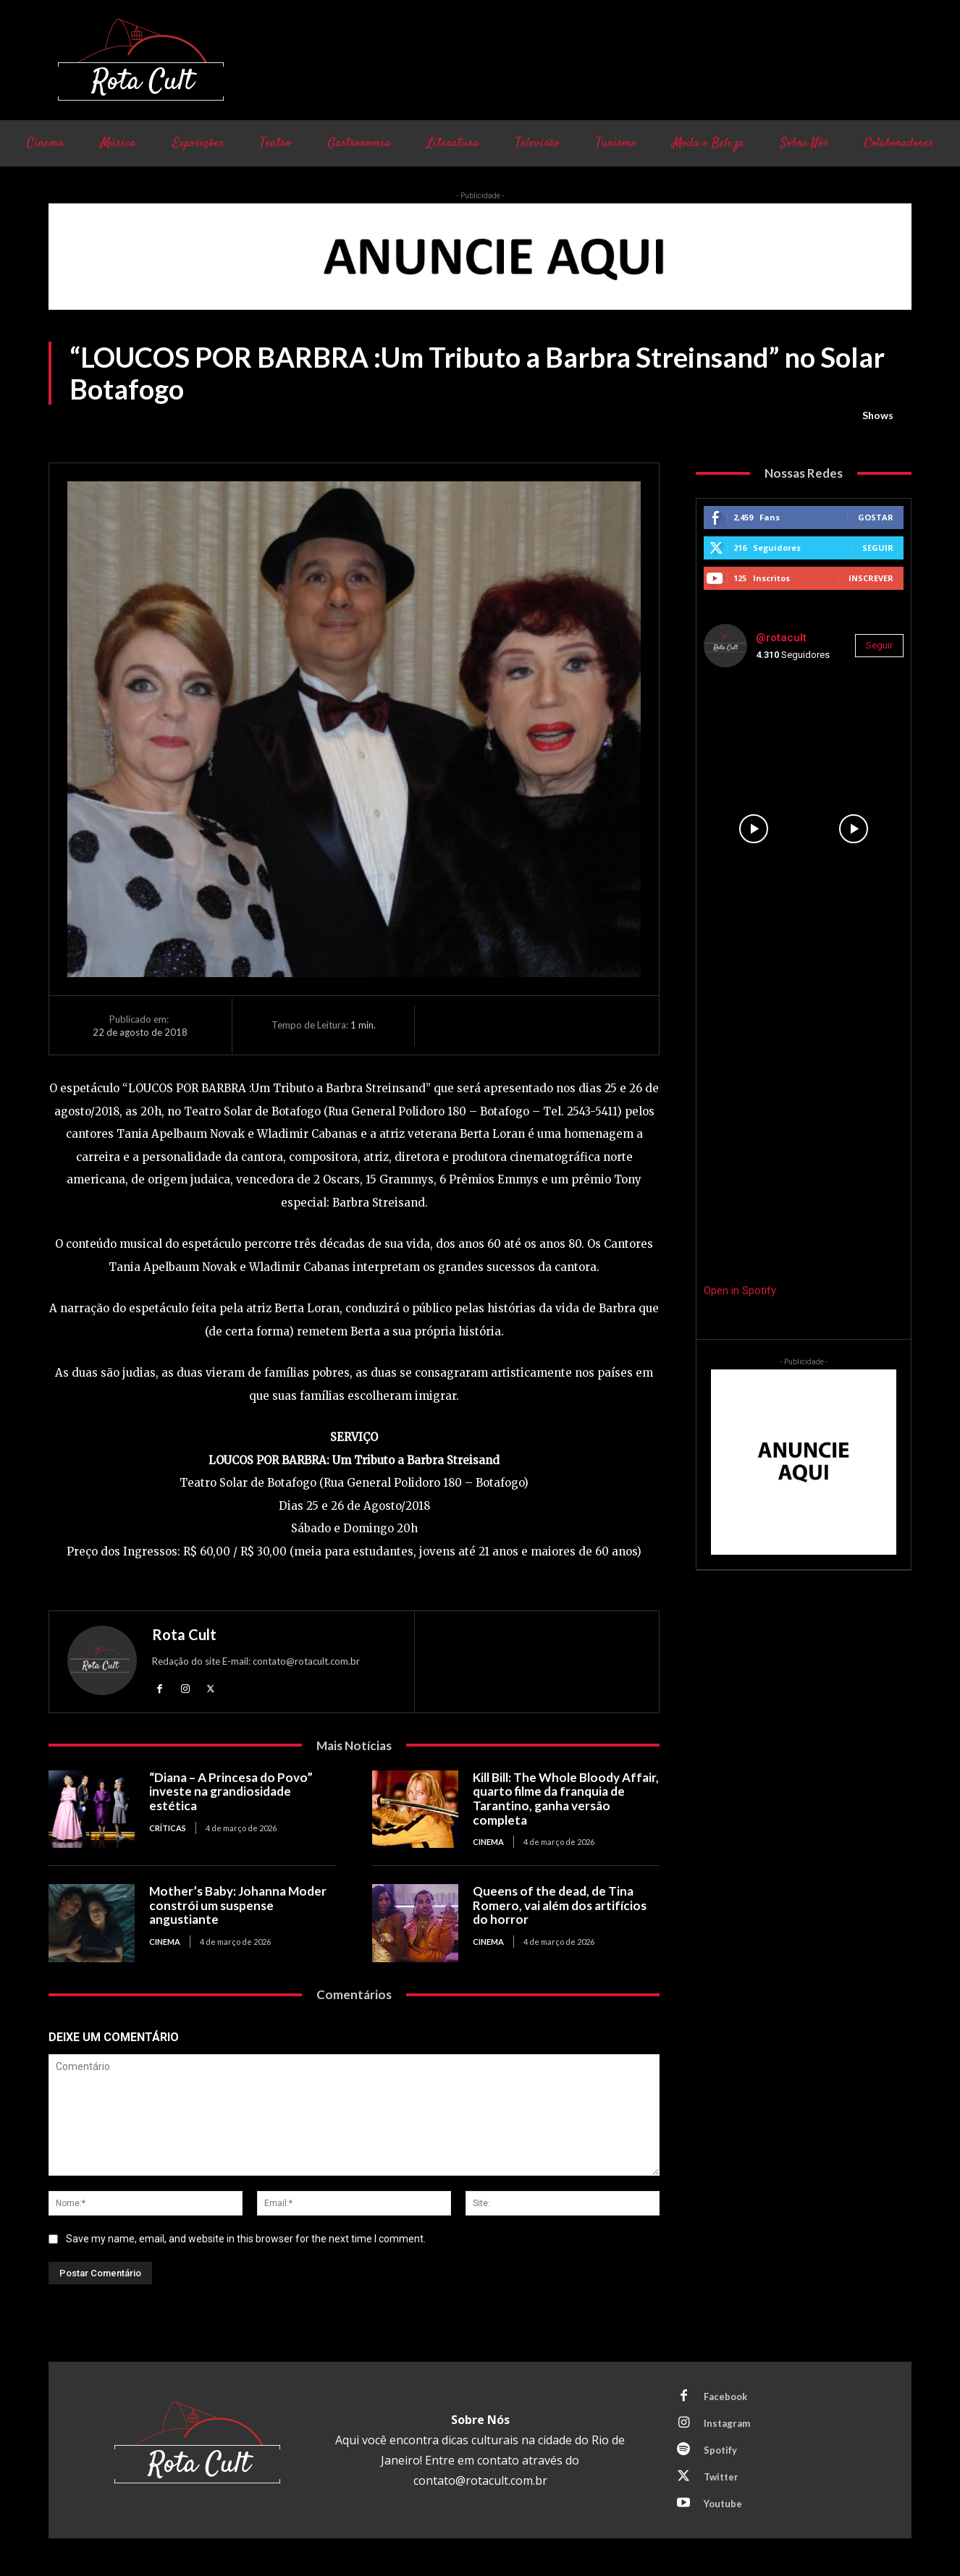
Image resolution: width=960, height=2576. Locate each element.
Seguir (877, 547)
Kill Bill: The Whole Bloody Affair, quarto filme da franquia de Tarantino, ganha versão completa (566, 1799)
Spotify (720, 2450)
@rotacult (781, 637)
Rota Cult (184, 1634)
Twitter (721, 2477)
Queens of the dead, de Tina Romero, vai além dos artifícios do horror (560, 1905)
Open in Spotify (740, 1290)
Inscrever (871, 578)
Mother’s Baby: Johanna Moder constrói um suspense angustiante (238, 1905)
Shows (877, 415)
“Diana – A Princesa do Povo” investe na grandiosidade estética (231, 1791)
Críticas (167, 1828)
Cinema (488, 1841)
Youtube (723, 2503)
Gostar (875, 517)
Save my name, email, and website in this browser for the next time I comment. (246, 2238)
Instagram (727, 2423)
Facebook (725, 2396)
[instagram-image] (754, 729)
